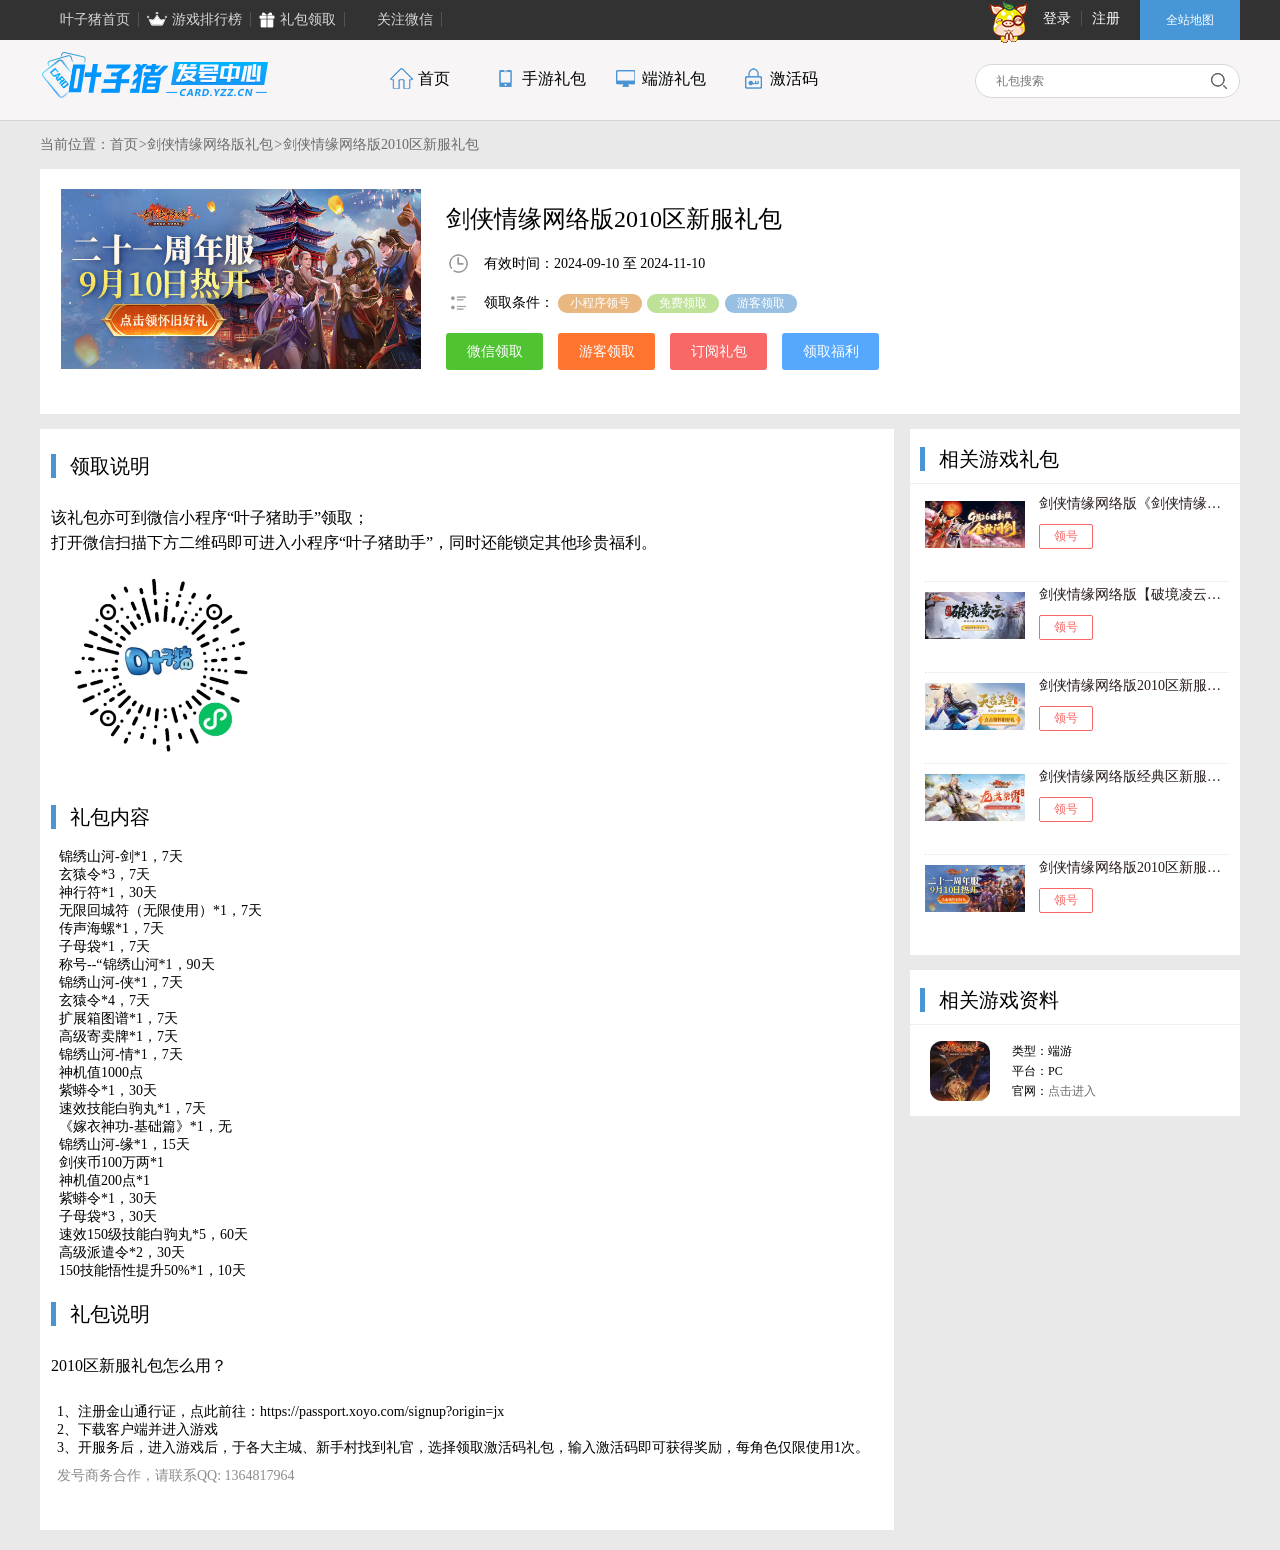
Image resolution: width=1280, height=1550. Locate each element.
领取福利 (831, 351)
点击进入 (1072, 1091)
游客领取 (607, 351)
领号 (1066, 536)
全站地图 (1190, 20)
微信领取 (495, 351)
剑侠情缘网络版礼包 (210, 144)
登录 (1057, 18)
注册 (1106, 18)
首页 (124, 144)
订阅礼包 (719, 351)
